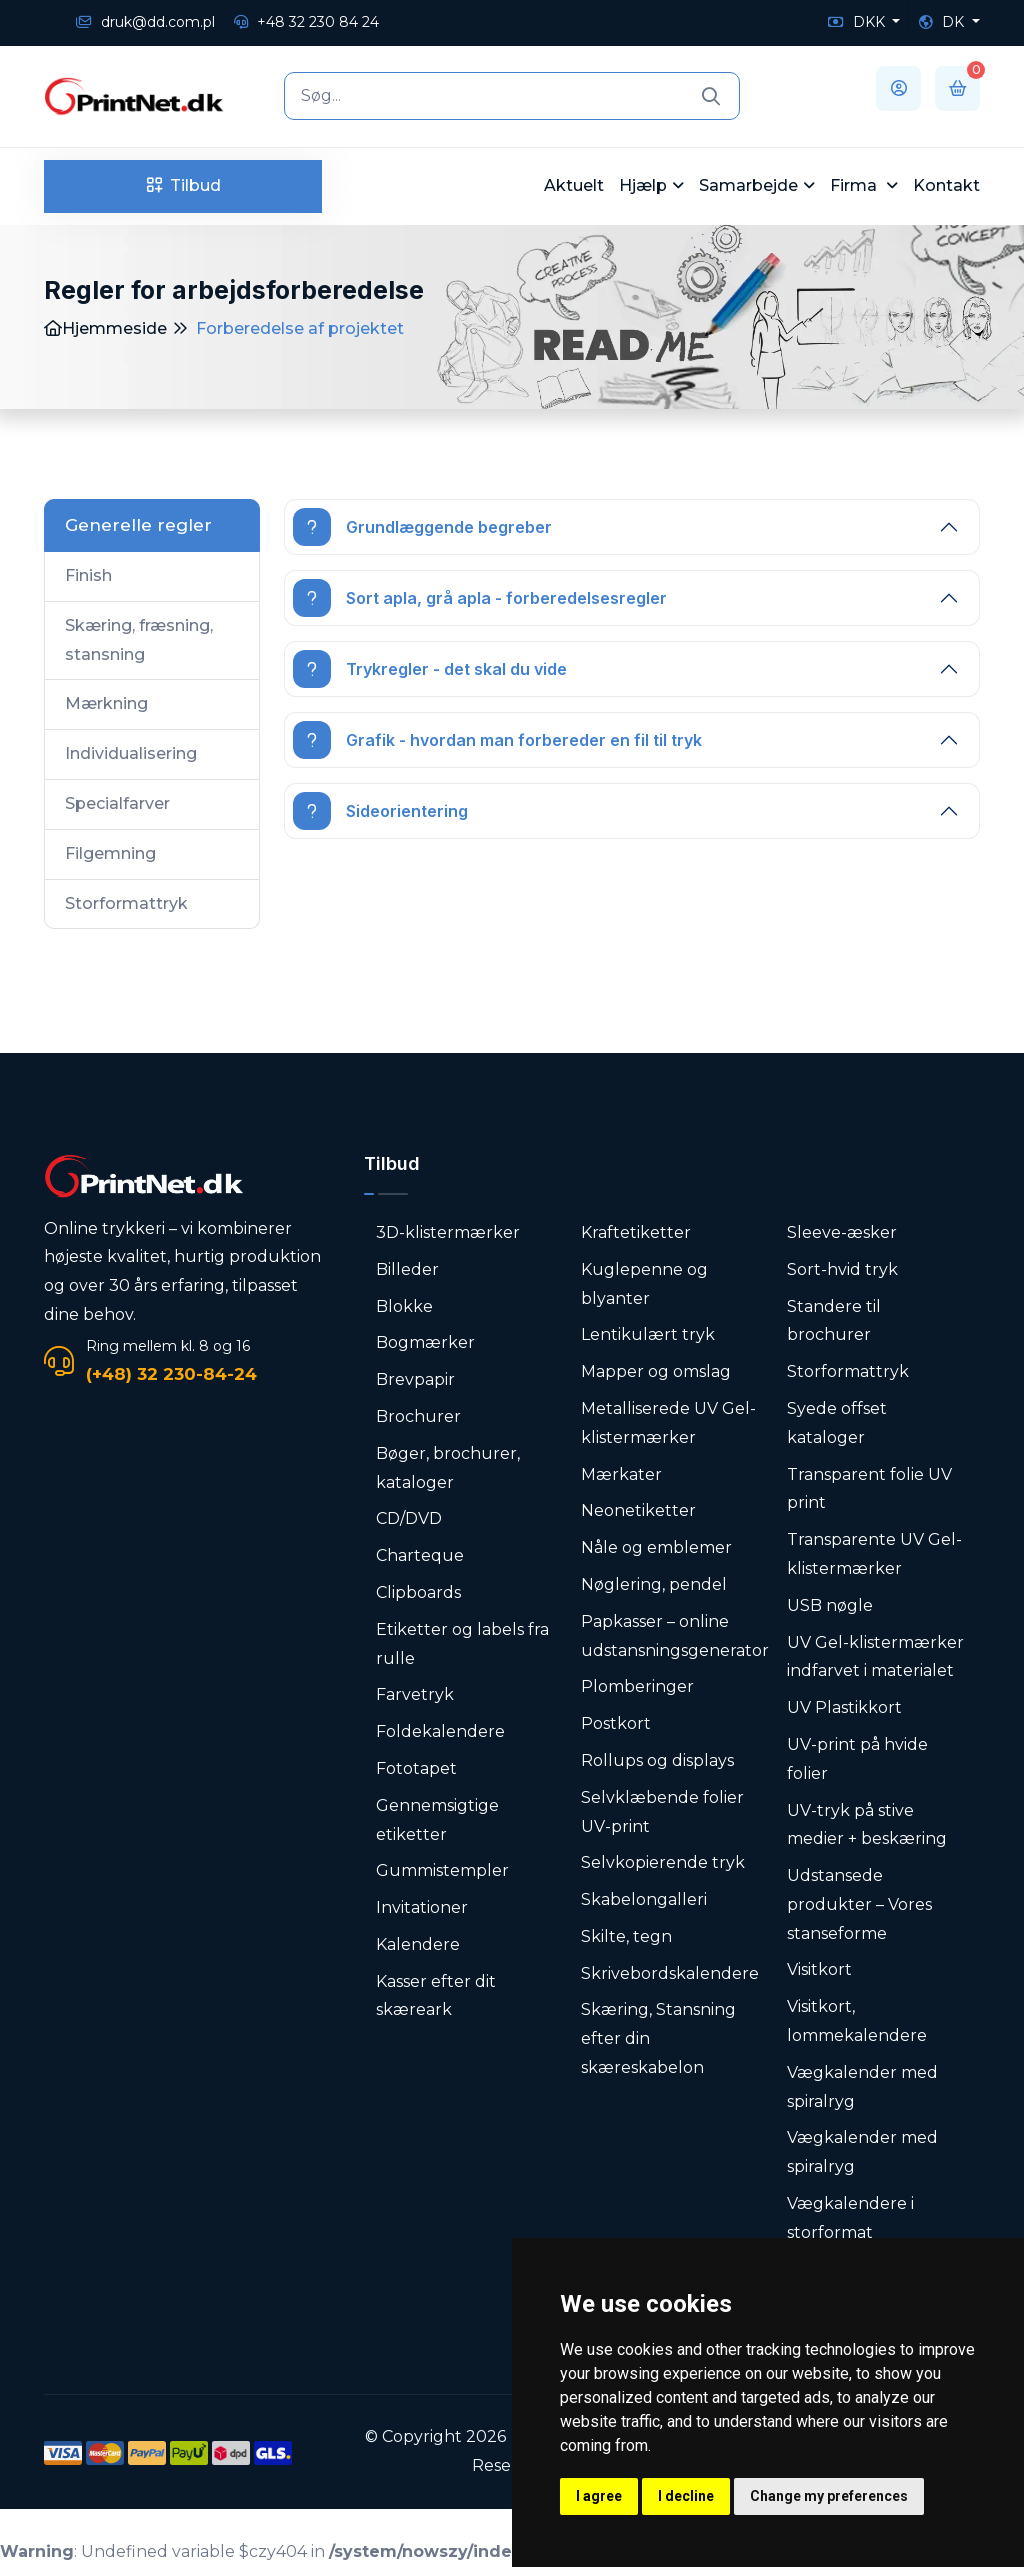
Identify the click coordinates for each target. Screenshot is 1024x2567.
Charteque (420, 1555)
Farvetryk (415, 1694)
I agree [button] (599, 2496)
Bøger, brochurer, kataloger (448, 1468)
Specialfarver (117, 803)
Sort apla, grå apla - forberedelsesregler (480, 598)
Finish (88, 575)
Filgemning (110, 853)
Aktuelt (574, 185)
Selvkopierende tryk (663, 1862)
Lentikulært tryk (648, 1334)
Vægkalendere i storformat (850, 2218)
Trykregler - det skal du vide (430, 669)
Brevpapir (415, 1379)
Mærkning (106, 703)
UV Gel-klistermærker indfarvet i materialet (875, 1657)
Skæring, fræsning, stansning (139, 640)
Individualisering (131, 753)
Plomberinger (637, 1686)
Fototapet (416, 1768)
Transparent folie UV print (869, 1489)
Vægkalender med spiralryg (862, 2087)
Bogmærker (425, 1342)
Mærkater (621, 1474)
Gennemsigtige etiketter (437, 1820)
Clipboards (418, 1592)
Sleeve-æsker (842, 1232)
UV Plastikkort (844, 1707)
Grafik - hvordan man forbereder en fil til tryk (497, 740)
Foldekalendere (440, 1731)
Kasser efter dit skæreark (436, 1996)
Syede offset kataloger (837, 1423)
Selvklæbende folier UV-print (662, 1812)
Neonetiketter (638, 1510)
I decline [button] (686, 2496)
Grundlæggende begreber (422, 527)
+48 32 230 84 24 (306, 22)
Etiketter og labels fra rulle (462, 1644)
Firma (855, 185)
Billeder (407, 1269)
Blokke (404, 1306)
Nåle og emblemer (656, 1547)
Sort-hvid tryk (842, 1269)
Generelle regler (138, 525)
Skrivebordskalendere (670, 1973)
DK (943, 22)
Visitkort (819, 1969)
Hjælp (643, 185)
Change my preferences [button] (829, 2496)
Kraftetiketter (636, 1232)
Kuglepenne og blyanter (644, 1284)
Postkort (616, 1723)
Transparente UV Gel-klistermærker (874, 1554)
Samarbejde (748, 185)
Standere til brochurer (834, 1321)
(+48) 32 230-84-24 (171, 1374)
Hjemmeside (105, 328)
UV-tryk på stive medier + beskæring (867, 1825)
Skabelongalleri (644, 1899)
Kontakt (946, 185)
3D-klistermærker (448, 1232)
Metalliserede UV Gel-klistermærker (668, 1423)
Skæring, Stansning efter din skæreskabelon (658, 2038)
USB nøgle (830, 1605)
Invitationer (422, 1907)
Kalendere (418, 1944)
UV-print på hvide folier (857, 1759)
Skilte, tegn (626, 1936)
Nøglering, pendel (654, 1584)
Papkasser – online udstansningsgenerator (675, 1636)
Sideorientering (380, 811)
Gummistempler (442, 1870)
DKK (858, 22)
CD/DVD (409, 1518)
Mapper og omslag (656, 1371)
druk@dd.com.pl (145, 22)
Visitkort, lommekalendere (857, 2021)
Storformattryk (126, 903)
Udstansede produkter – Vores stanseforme (859, 1904)
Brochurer (418, 1416)
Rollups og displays (657, 1760)
